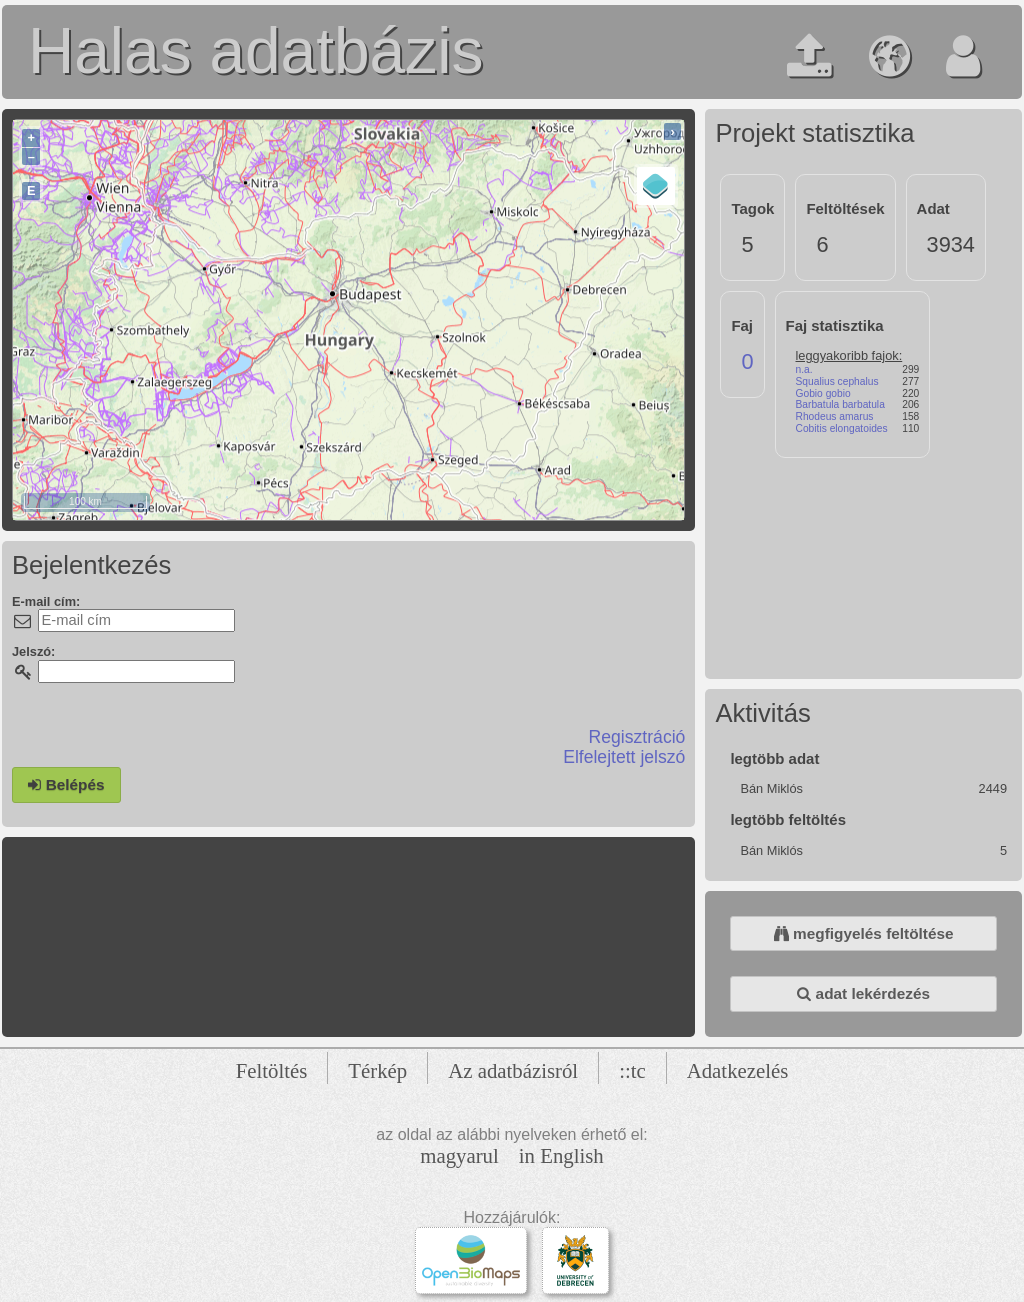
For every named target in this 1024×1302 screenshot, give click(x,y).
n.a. (804, 369)
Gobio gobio (823, 393)
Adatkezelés (738, 1070)
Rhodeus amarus (835, 416)
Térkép (377, 1070)
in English (561, 1155)
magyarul (459, 1155)
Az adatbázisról (513, 1070)
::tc (632, 1070)
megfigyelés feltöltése (864, 933)
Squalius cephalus (837, 381)
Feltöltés (272, 1070)
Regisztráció (637, 737)
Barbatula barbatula (840, 404)
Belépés (66, 784)
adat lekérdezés (863, 993)
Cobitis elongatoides (842, 428)
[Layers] (656, 186)
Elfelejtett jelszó (624, 757)
